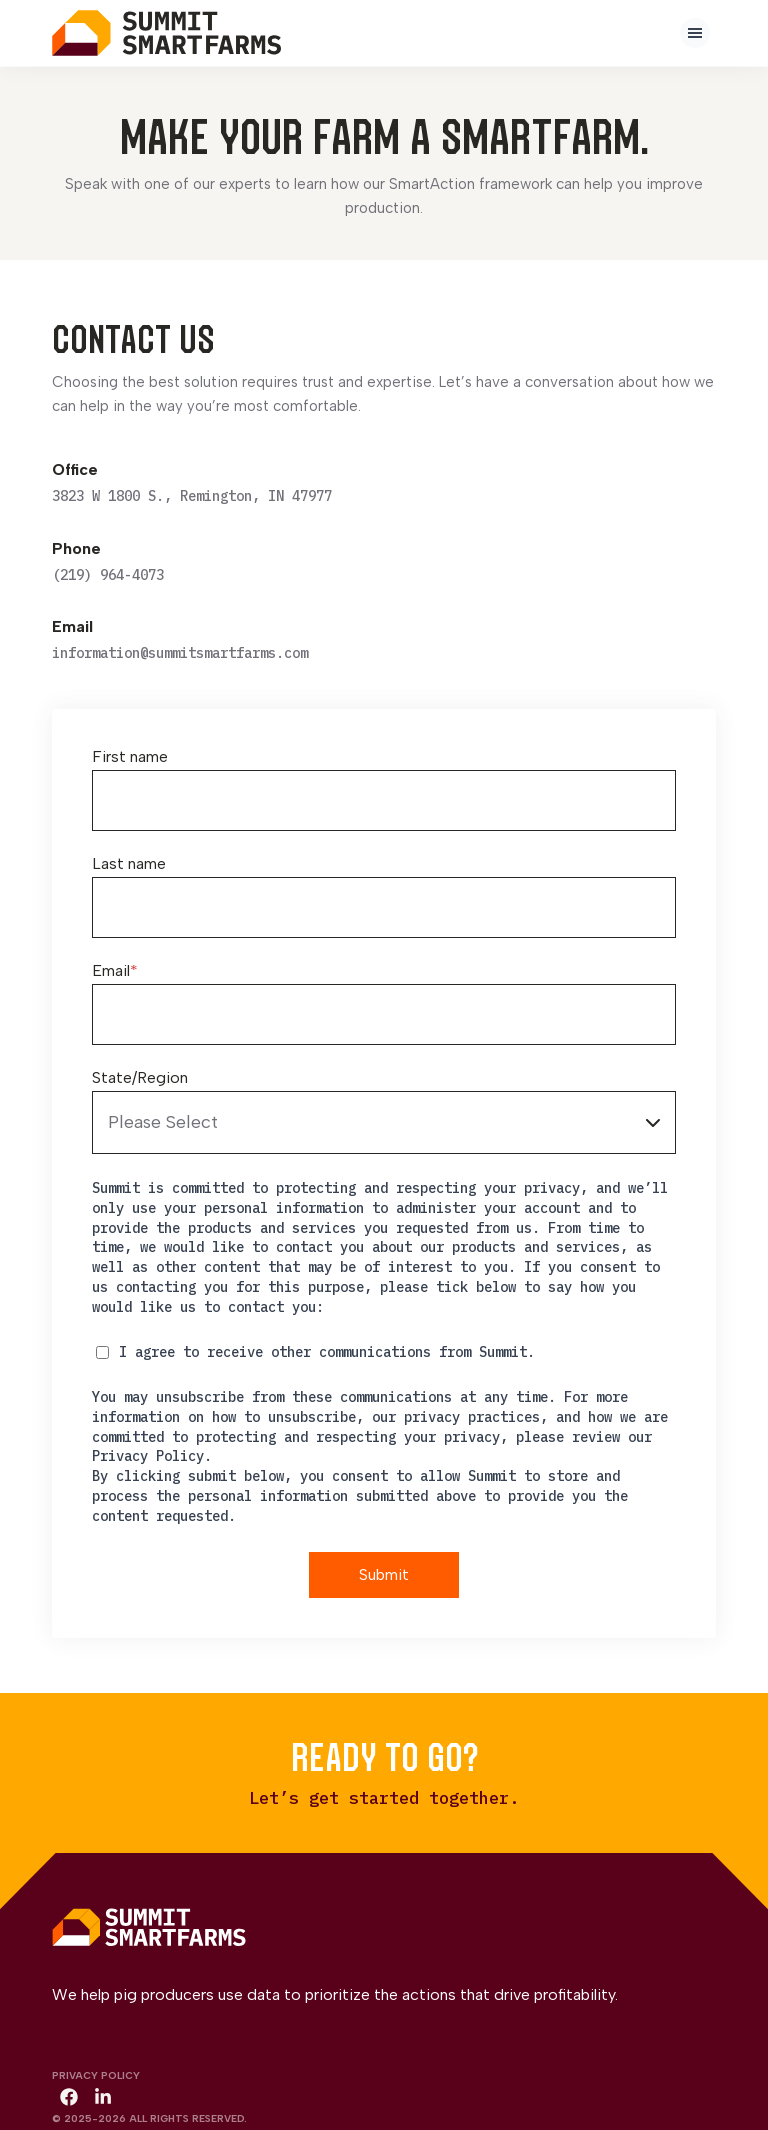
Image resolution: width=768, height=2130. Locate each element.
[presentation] (695, 33)
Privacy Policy (96, 2074)
